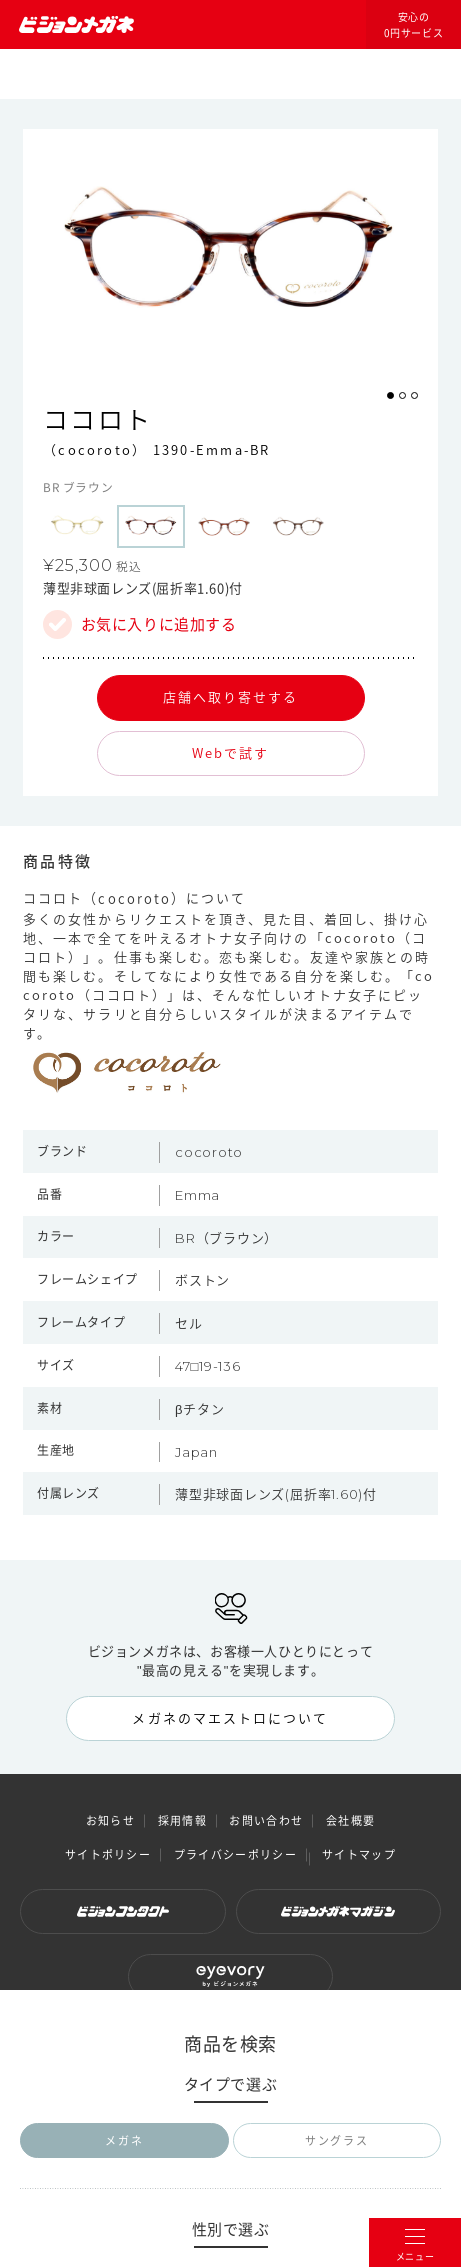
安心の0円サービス (414, 25)
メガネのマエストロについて (230, 1717)
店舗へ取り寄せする (231, 696)
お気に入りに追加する (159, 624)
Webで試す (230, 752)
